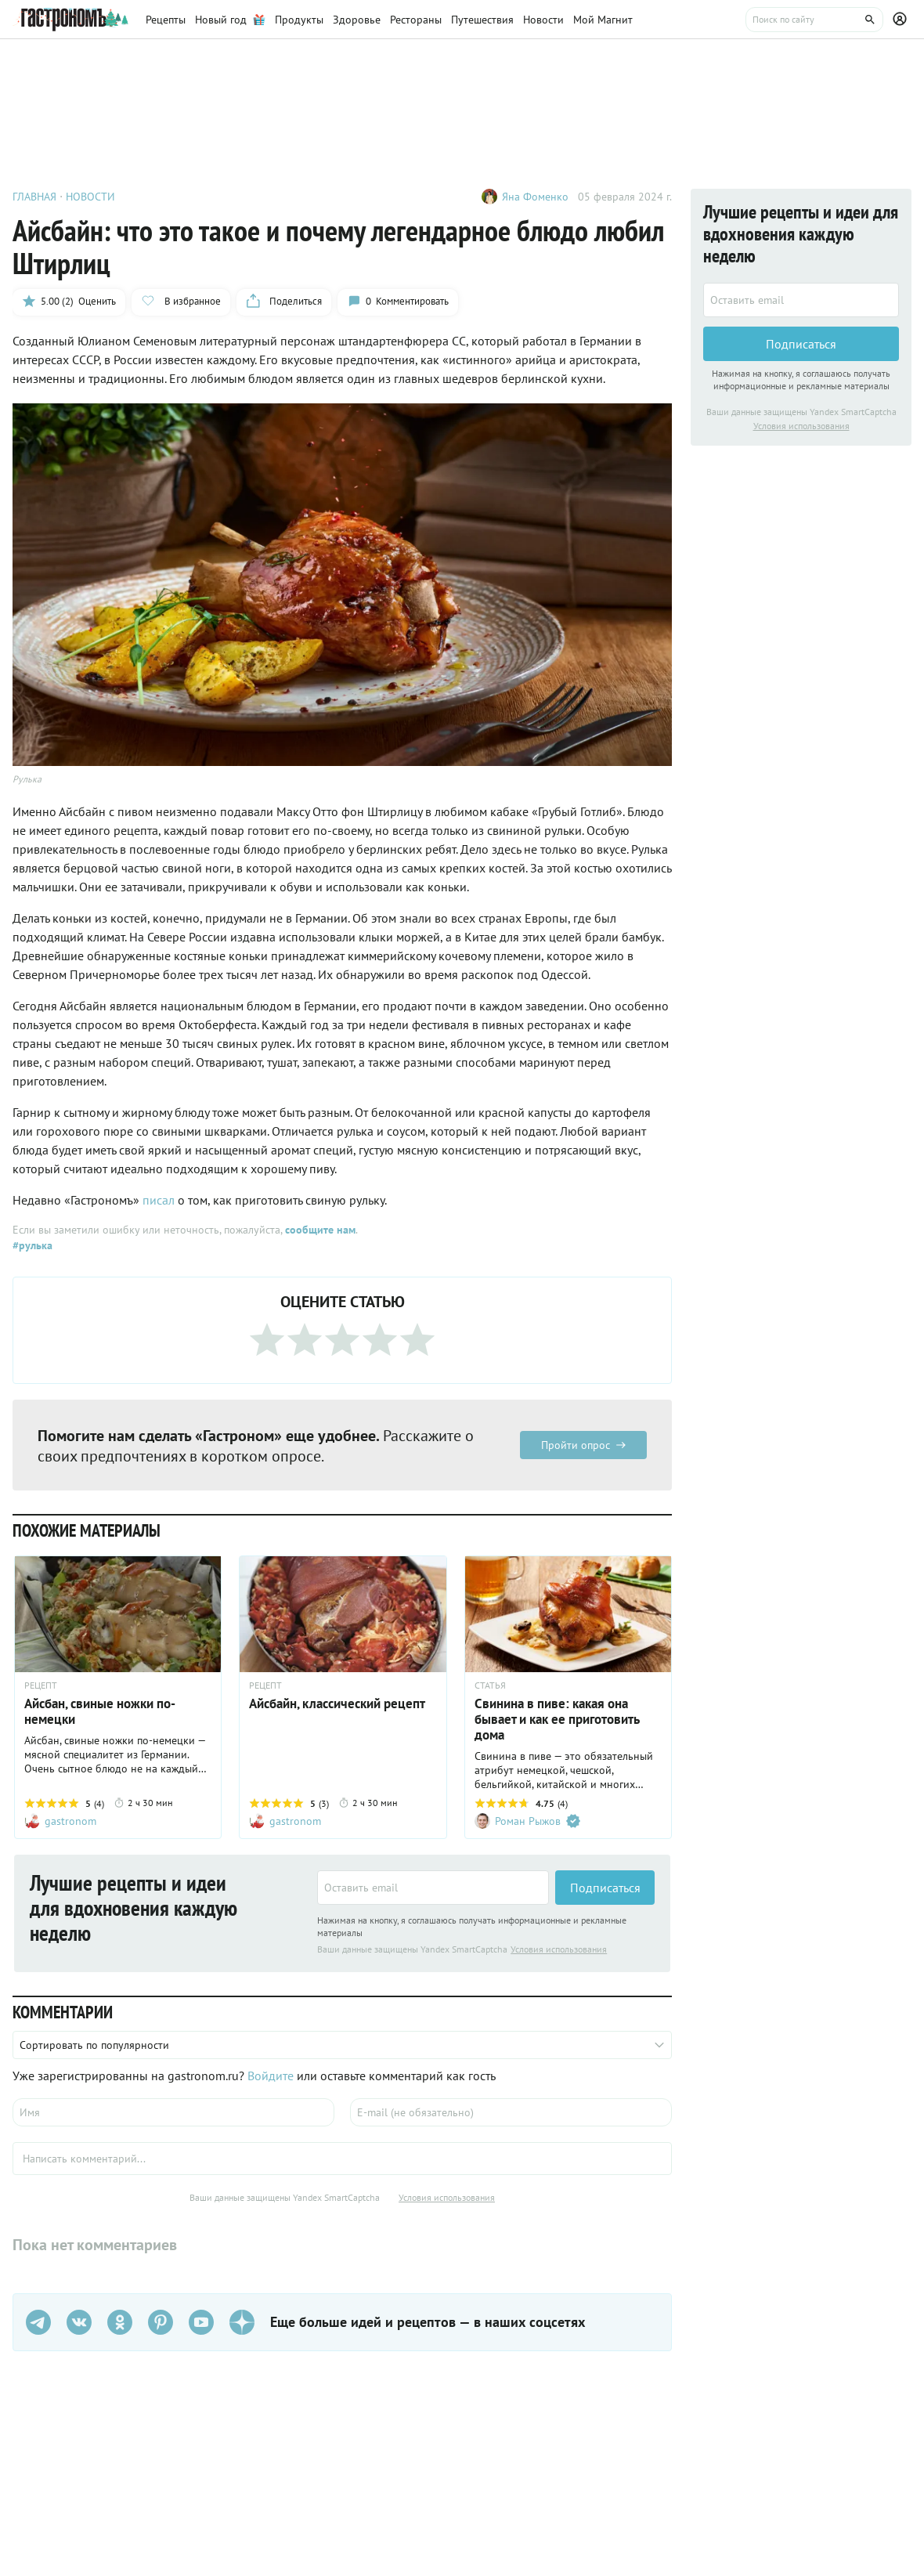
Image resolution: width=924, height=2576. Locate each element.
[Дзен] (241, 2322)
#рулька (32, 1245)
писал (159, 1200)
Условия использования (559, 1949)
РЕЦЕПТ (40, 1685)
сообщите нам (320, 1229)
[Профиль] (902, 19)
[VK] (79, 2322)
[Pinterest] (160, 2322)
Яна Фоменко (535, 197)
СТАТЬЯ (490, 1685)
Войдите (270, 2075)
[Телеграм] (38, 2322)
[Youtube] (201, 2322)
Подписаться (605, 1887)
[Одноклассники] (119, 2322)
